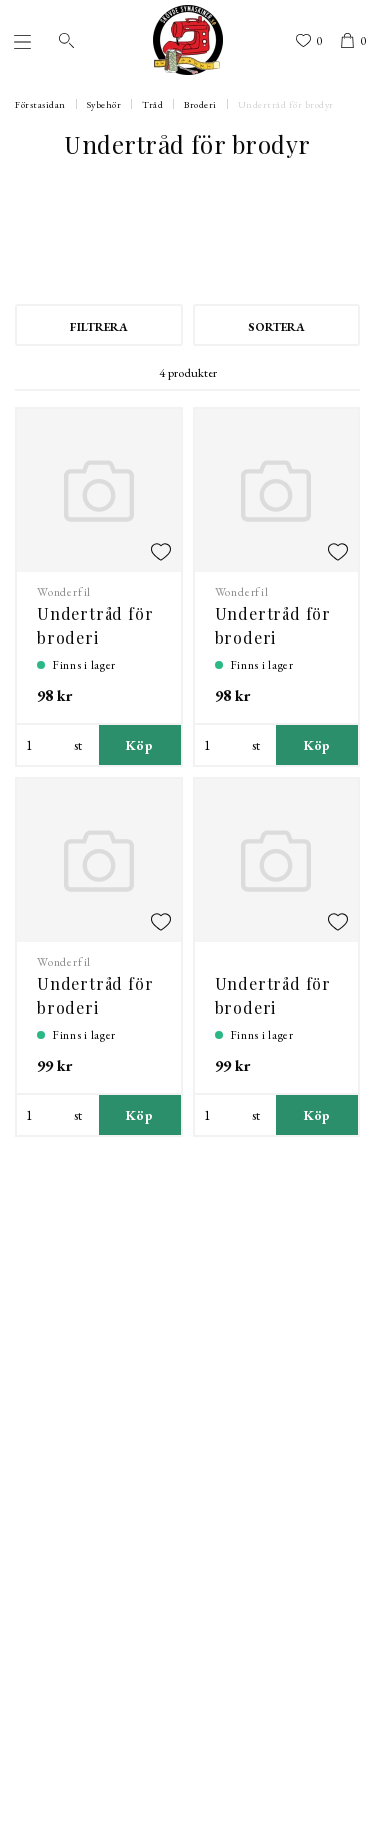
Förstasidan (40, 104)
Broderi (200, 104)
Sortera (276, 327)
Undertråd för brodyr (286, 104)
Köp (139, 745)
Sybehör (104, 104)
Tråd (152, 104)
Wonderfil (64, 592)
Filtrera (99, 327)
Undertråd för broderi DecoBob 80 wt (96, 1007)
